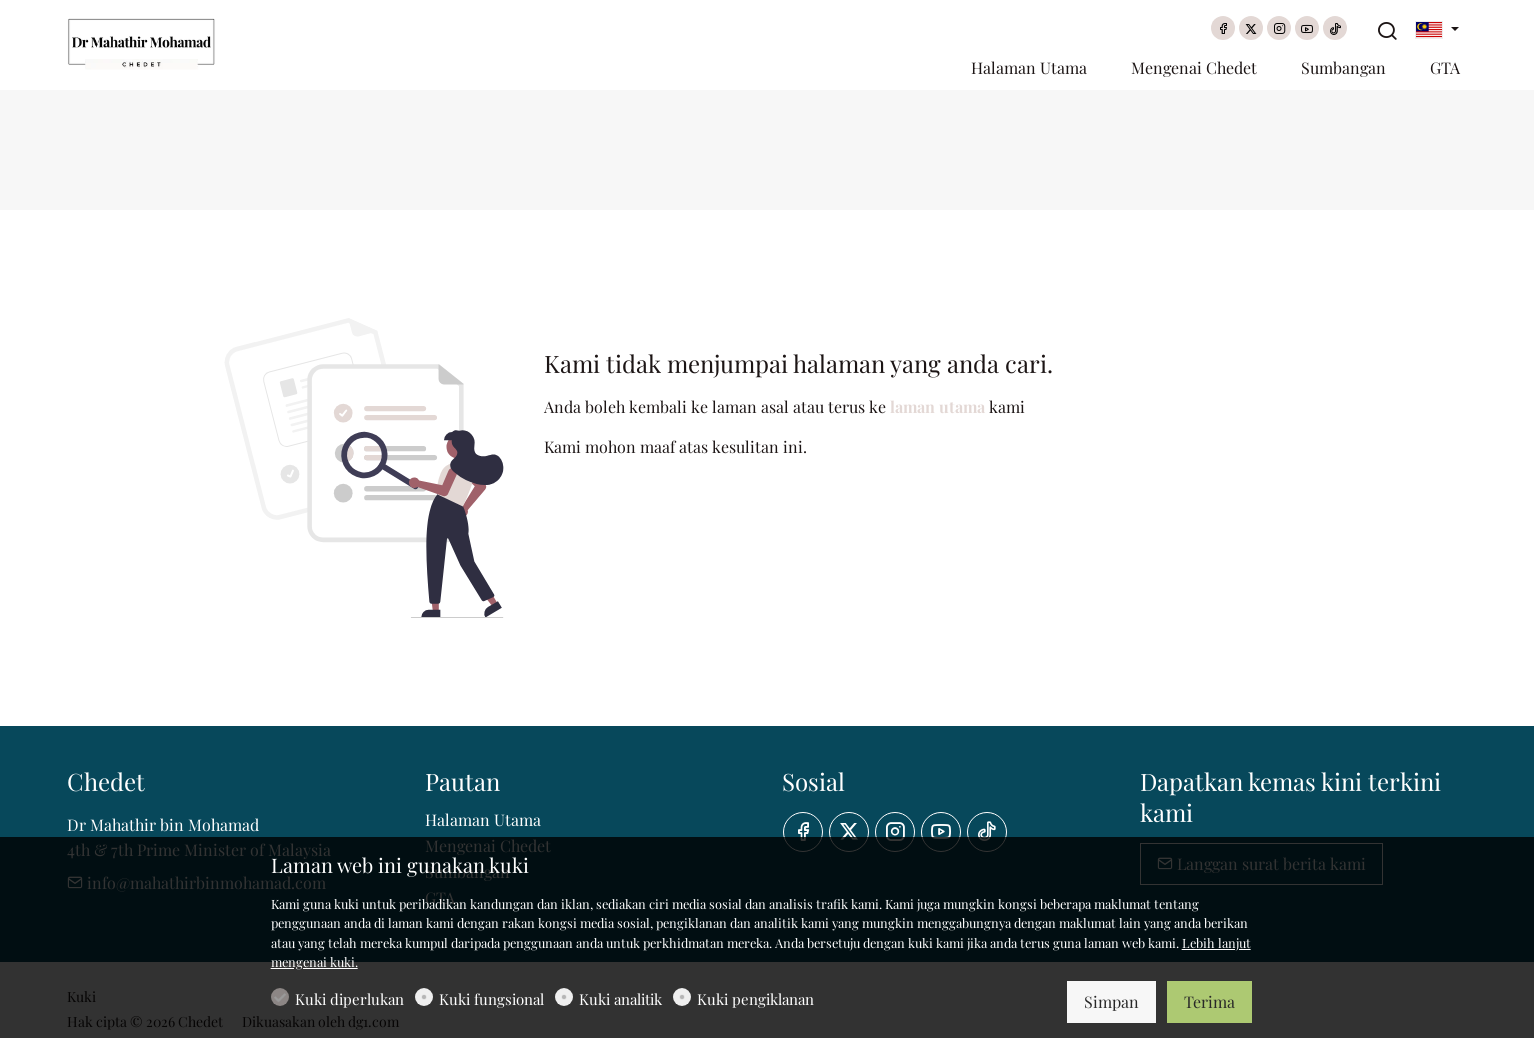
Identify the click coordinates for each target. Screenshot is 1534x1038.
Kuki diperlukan (349, 999)
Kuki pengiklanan (755, 999)
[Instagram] (1279, 28)
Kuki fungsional (491, 999)
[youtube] (1307, 28)
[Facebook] (1223, 28)
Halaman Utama (483, 819)
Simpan (1111, 1001)
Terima (1209, 1001)
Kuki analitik (620, 999)
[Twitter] (1251, 28)
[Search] (1387, 31)
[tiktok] (1335, 28)
